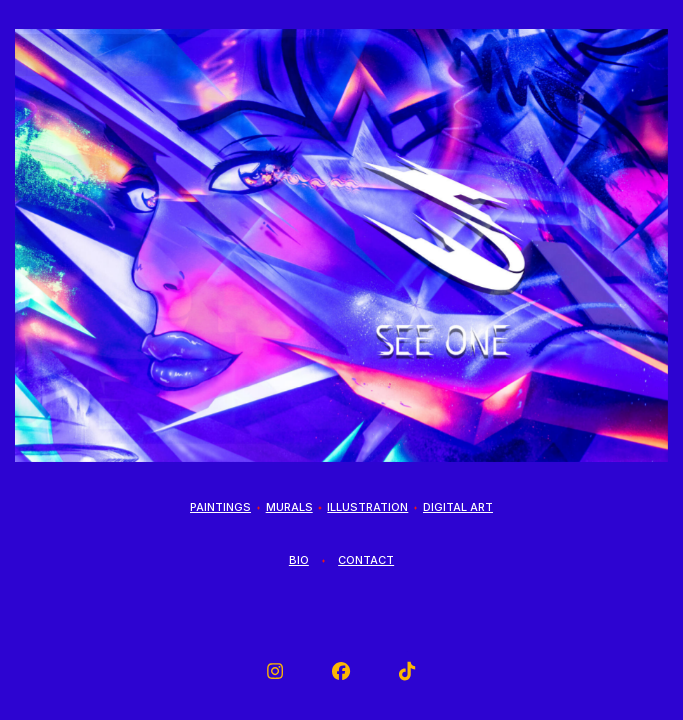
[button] (275, 671)
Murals (289, 507)
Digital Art (458, 507)
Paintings (220, 507)
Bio (299, 560)
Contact (366, 560)
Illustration (367, 507)
